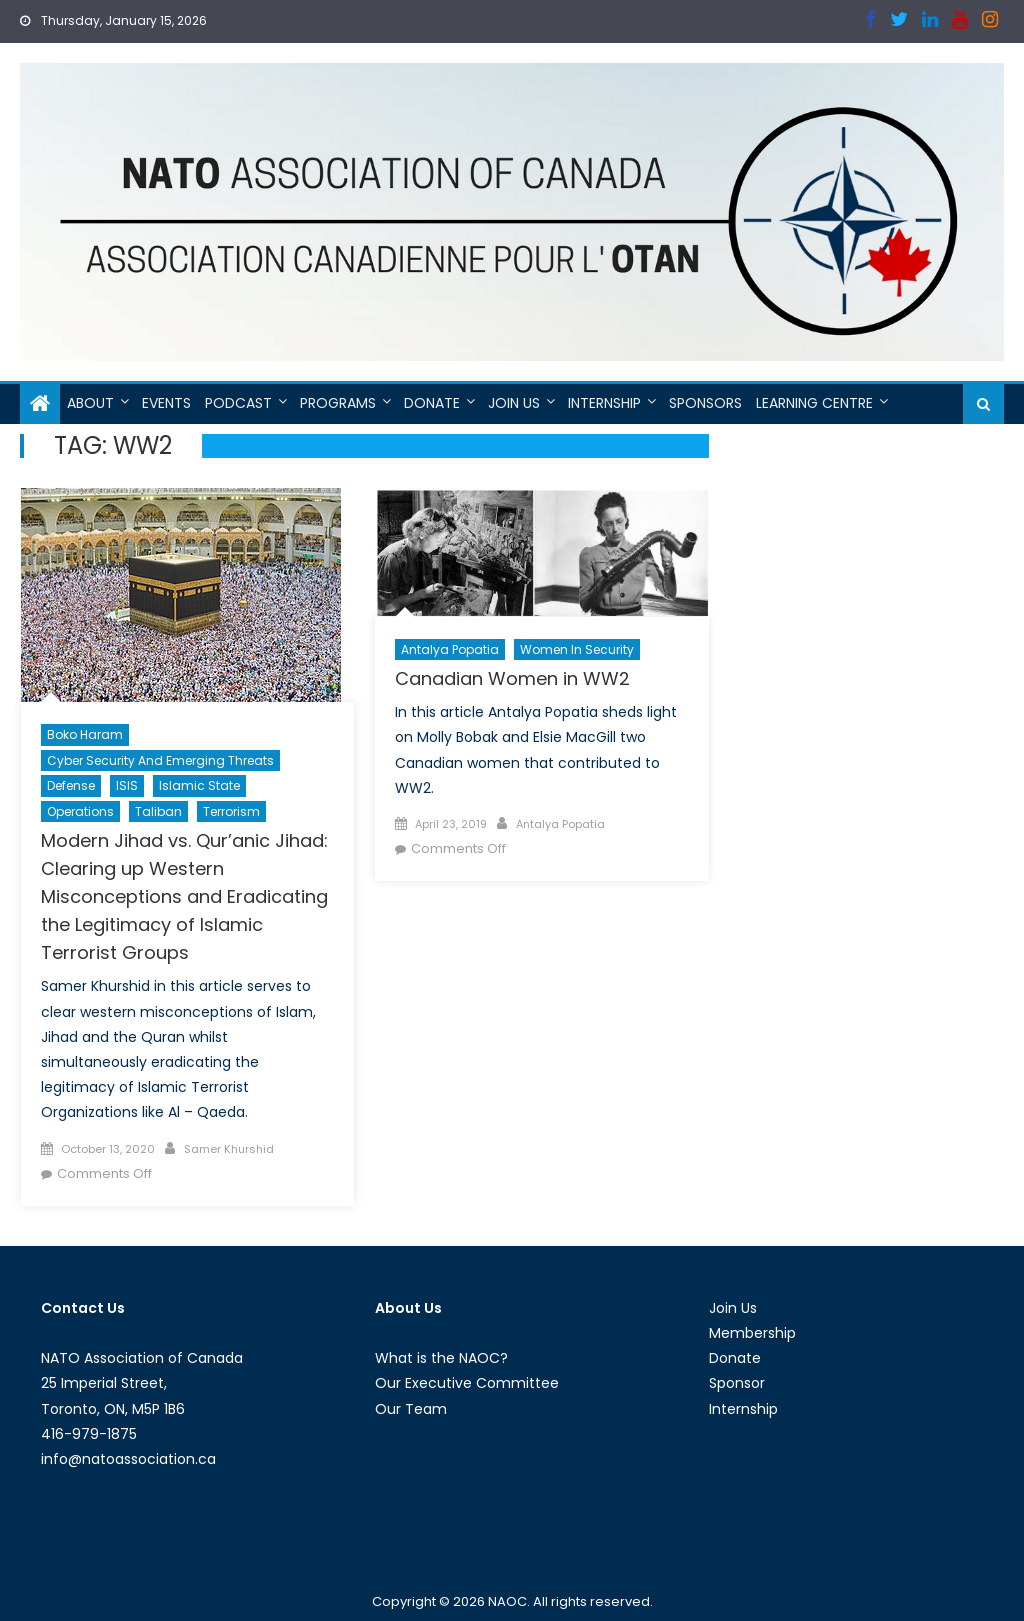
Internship (604, 403)
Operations (80, 811)
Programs (338, 403)
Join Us (514, 403)
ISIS (127, 785)
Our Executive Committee (467, 1383)
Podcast (238, 403)
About (90, 403)
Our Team (411, 1409)
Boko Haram (85, 734)
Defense (71, 785)
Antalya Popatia (450, 649)
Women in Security (577, 649)
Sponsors (705, 403)
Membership (752, 1333)
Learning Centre (814, 403)
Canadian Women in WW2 (512, 678)
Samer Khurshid (229, 1149)
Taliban (158, 811)
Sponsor (737, 1383)
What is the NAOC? (441, 1358)
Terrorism (231, 811)
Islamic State (199, 785)
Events (166, 403)
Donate (432, 403)
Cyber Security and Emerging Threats (160, 760)
